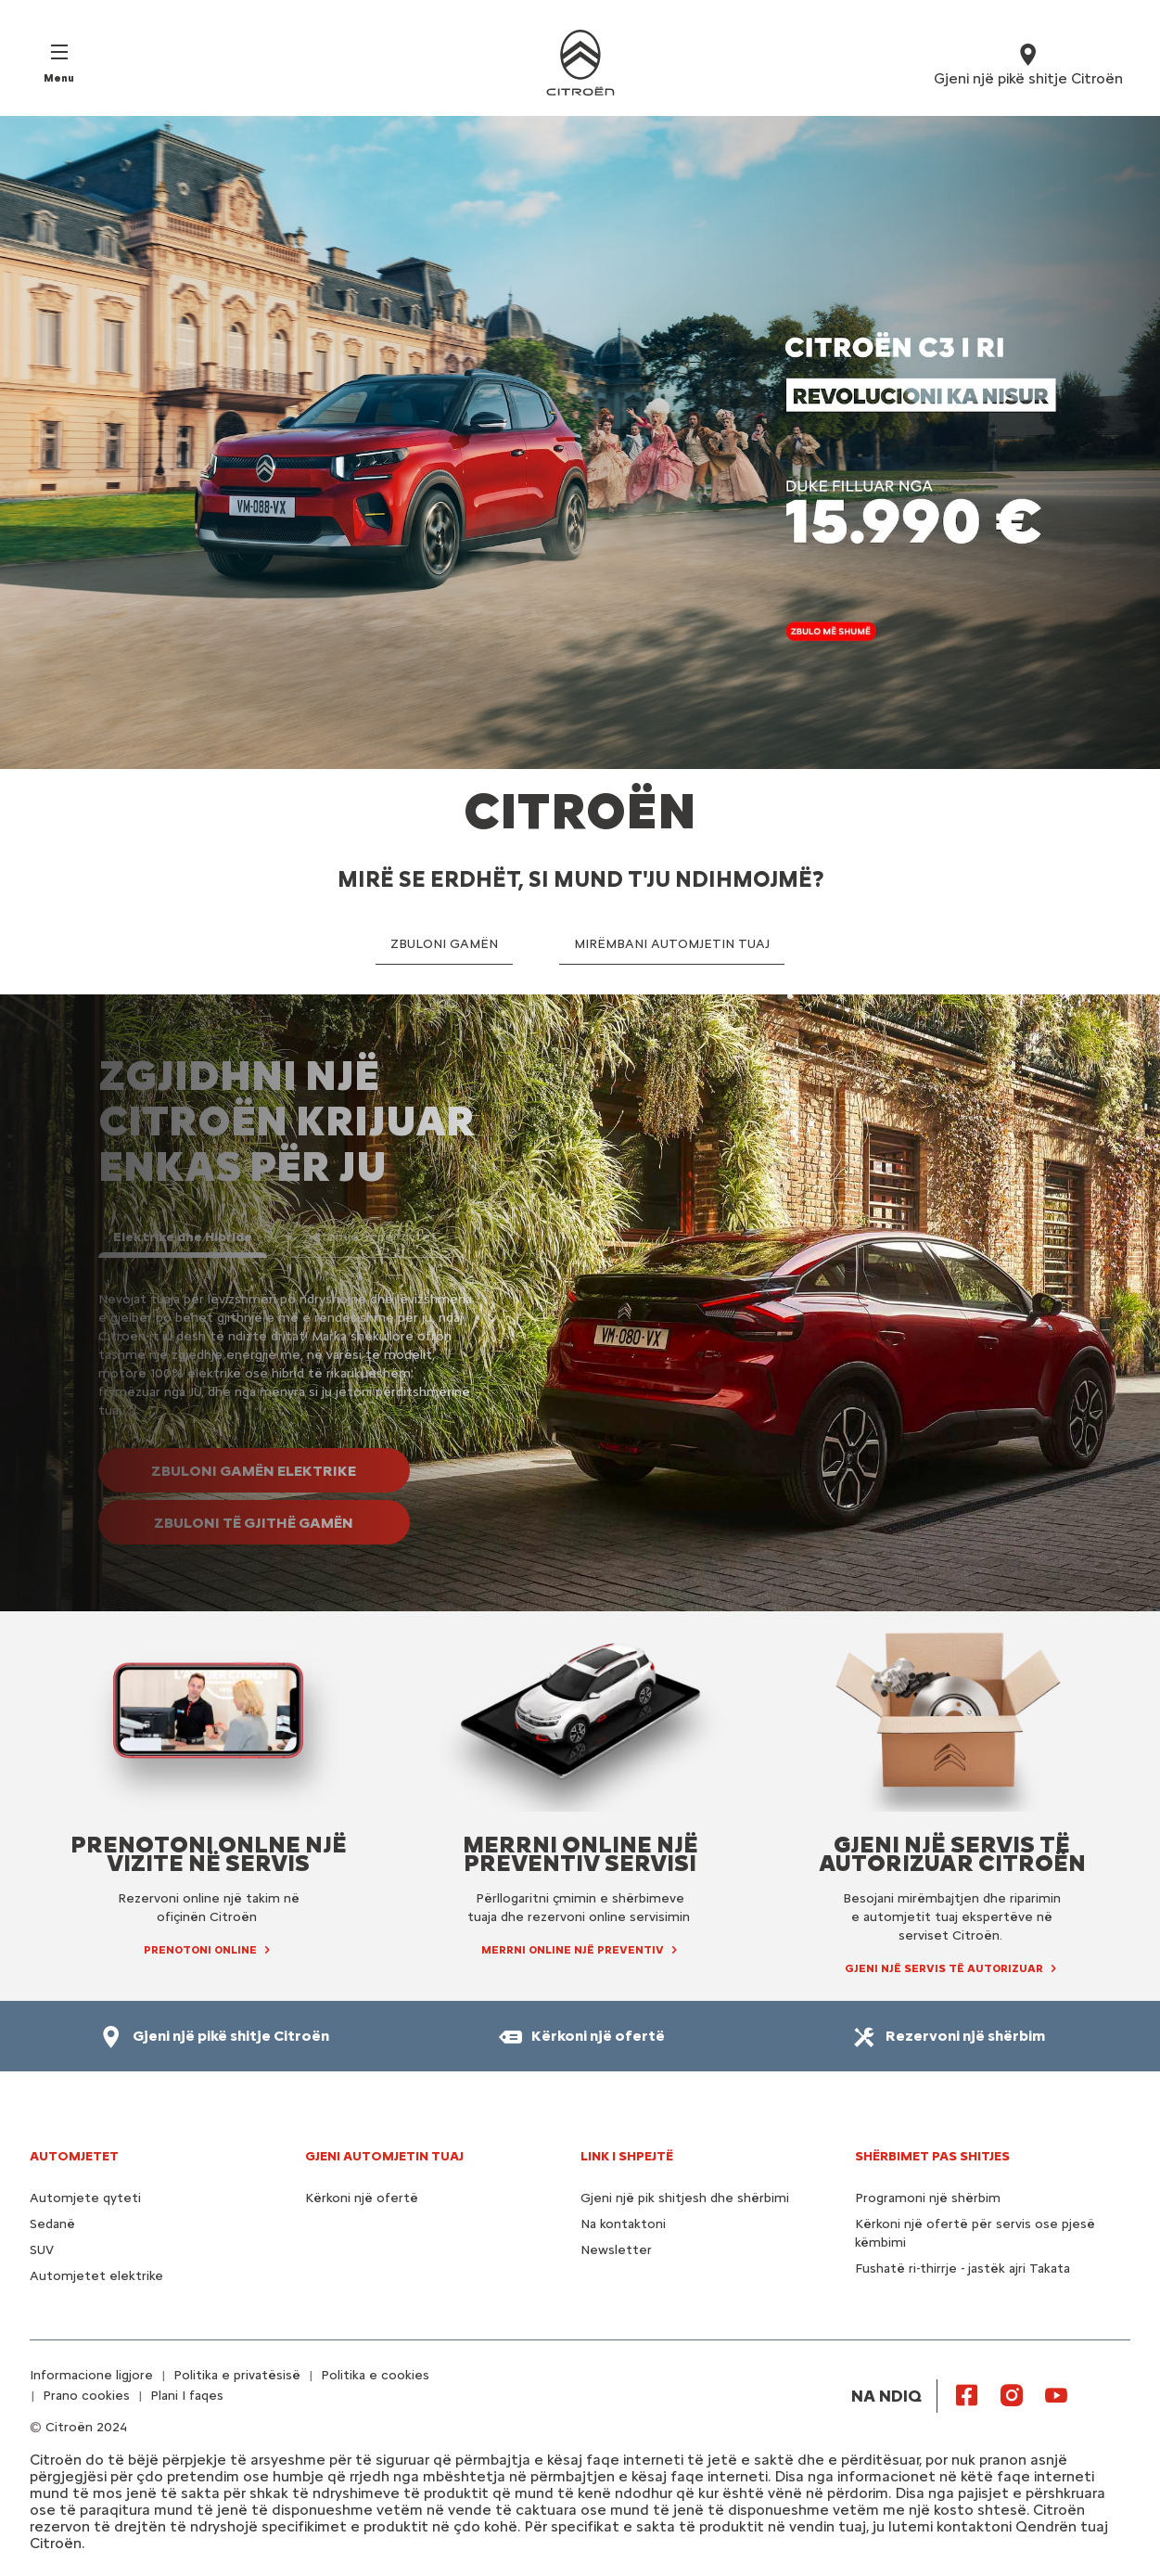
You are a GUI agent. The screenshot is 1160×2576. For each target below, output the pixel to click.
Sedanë (52, 2224)
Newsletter (616, 2250)
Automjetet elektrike (96, 2276)
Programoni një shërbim (928, 2198)
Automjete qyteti (85, 2198)
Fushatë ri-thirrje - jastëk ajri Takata (962, 2268)
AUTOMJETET (74, 2156)
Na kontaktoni (623, 2224)
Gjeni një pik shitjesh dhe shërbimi (684, 2198)
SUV (42, 2250)
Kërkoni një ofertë (361, 2198)
